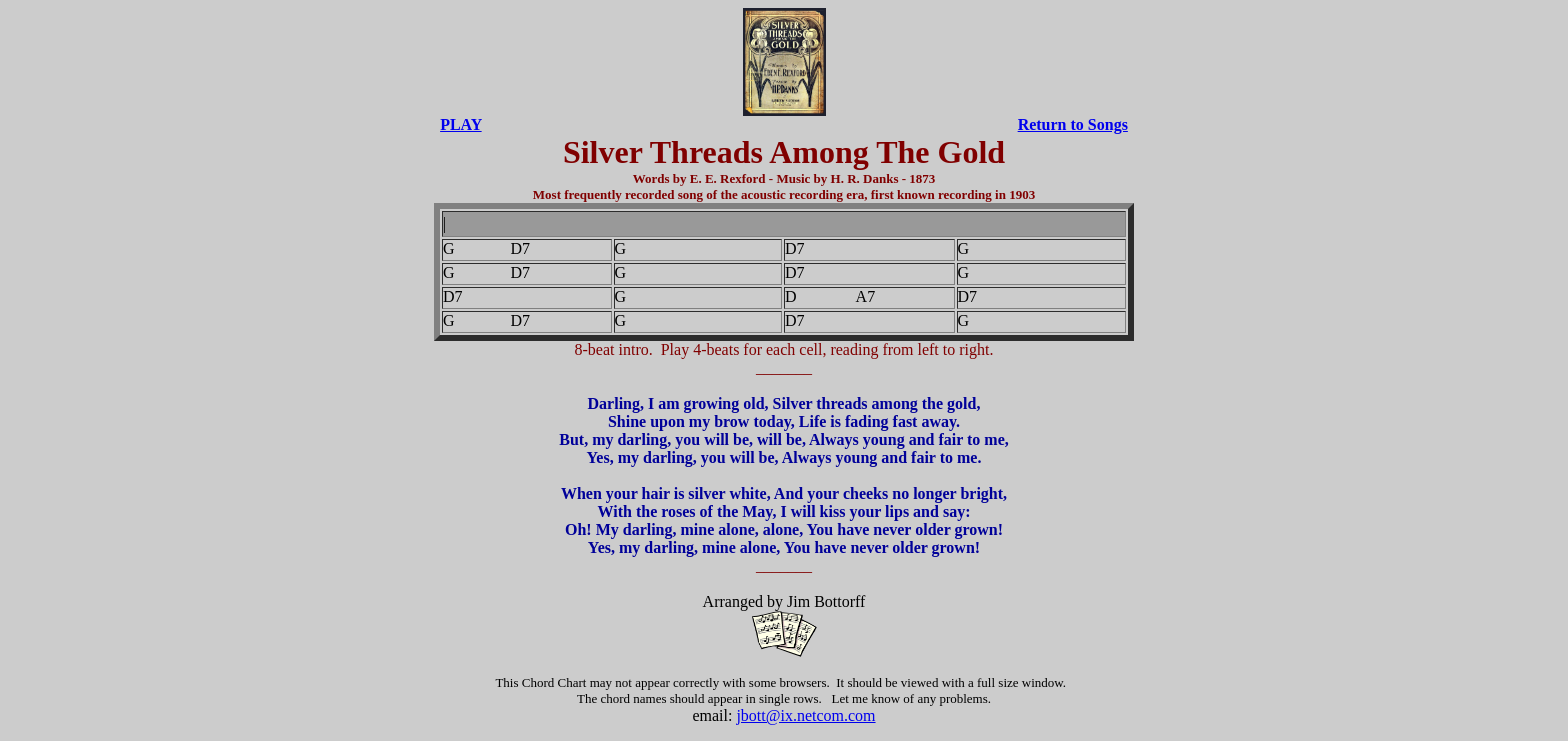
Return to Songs (1073, 124)
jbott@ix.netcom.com (805, 715)
